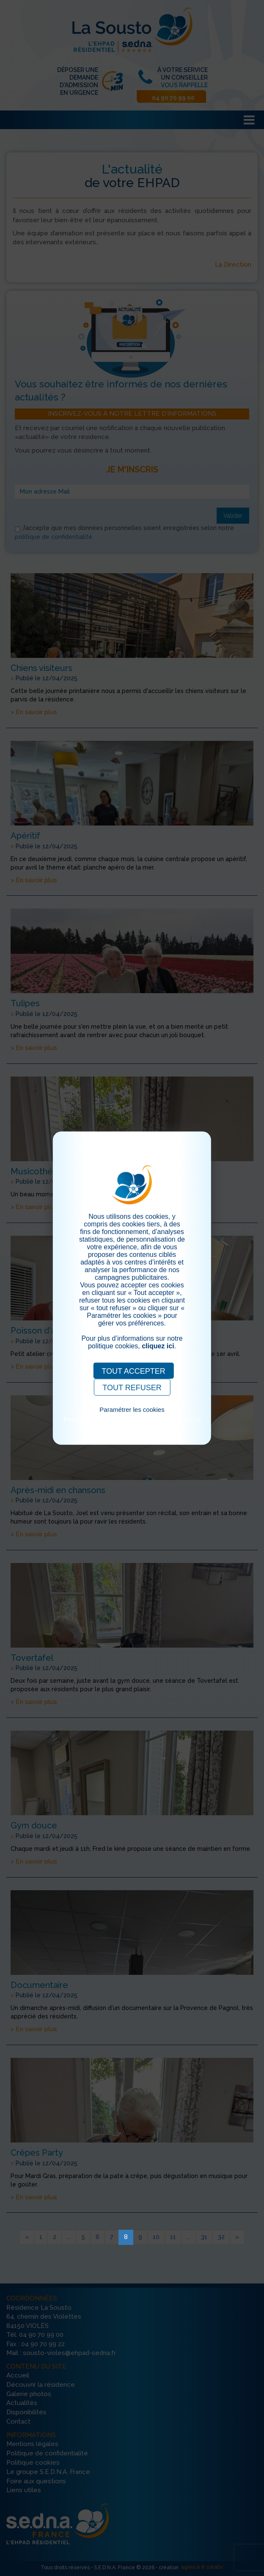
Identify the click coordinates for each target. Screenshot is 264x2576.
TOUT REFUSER (131, 1387)
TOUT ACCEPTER (133, 1371)
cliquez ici (158, 1345)
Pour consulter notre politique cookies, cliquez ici (132, 1418)
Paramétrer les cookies (131, 1409)
